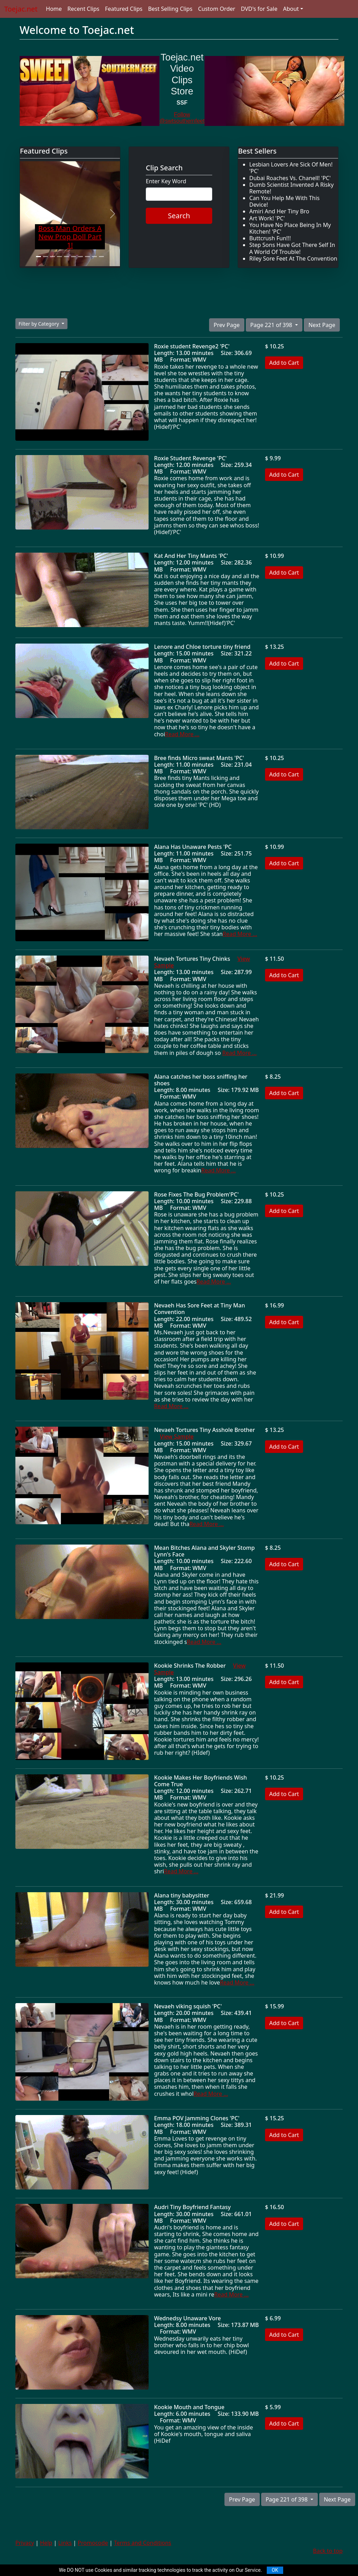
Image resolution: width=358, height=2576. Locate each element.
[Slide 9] (94, 257)
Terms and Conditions (142, 2543)
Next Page (321, 325)
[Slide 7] (80, 257)
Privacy (24, 2543)
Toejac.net (20, 9)
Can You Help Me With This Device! (284, 201)
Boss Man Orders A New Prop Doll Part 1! (70, 236)
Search (179, 215)
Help (46, 2543)
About (291, 9)
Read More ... (182, 734)
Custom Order (216, 9)
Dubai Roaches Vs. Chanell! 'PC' (290, 178)
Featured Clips (123, 9)
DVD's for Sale (259, 9)
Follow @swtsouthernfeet (182, 118)
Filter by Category (39, 323)
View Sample (177, 1436)
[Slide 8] (87, 257)
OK (275, 2570)
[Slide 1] (38, 257)
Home (54, 9)
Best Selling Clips (170, 9)
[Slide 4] (59, 257)
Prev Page (226, 325)
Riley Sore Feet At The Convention (293, 258)
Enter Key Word (166, 181)
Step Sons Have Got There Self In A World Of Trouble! (292, 248)
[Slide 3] (52, 257)
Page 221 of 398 (272, 325)
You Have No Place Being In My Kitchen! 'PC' (290, 228)
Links (65, 2543)
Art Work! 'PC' (267, 218)
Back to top (328, 2551)
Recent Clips (83, 9)
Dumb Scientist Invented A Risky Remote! (291, 188)
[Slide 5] (66, 257)
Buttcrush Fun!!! (270, 238)
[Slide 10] (101, 257)
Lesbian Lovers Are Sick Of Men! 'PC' (290, 168)
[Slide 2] (45, 257)
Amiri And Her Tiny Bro (279, 211)
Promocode (93, 2543)
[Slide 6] (73, 257)
